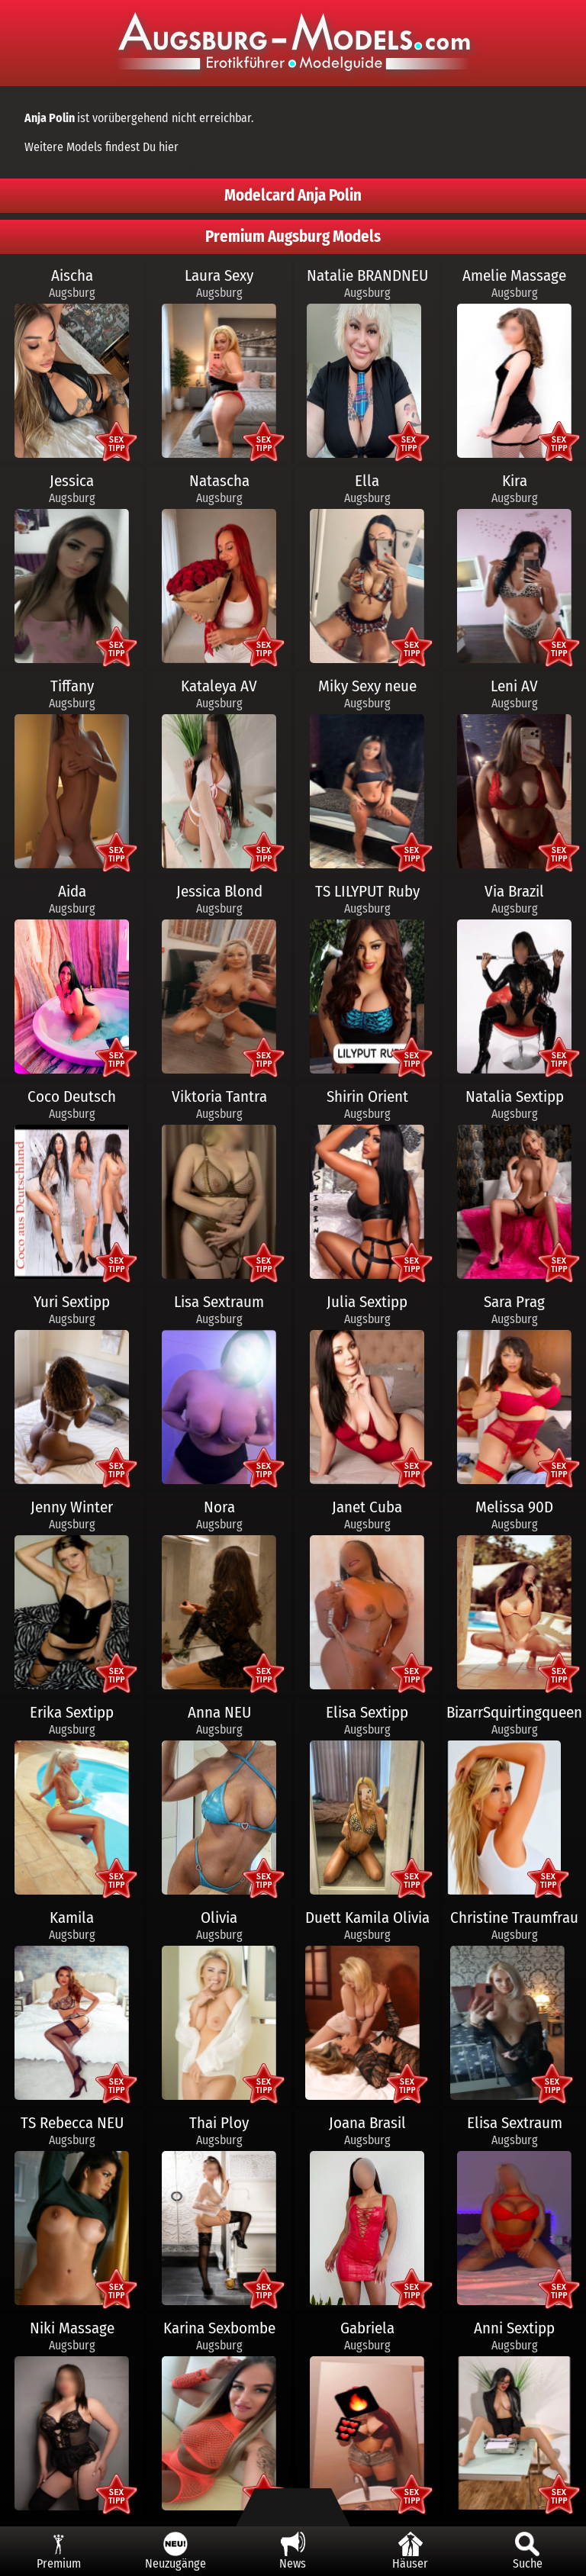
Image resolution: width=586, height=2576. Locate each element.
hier (169, 147)
